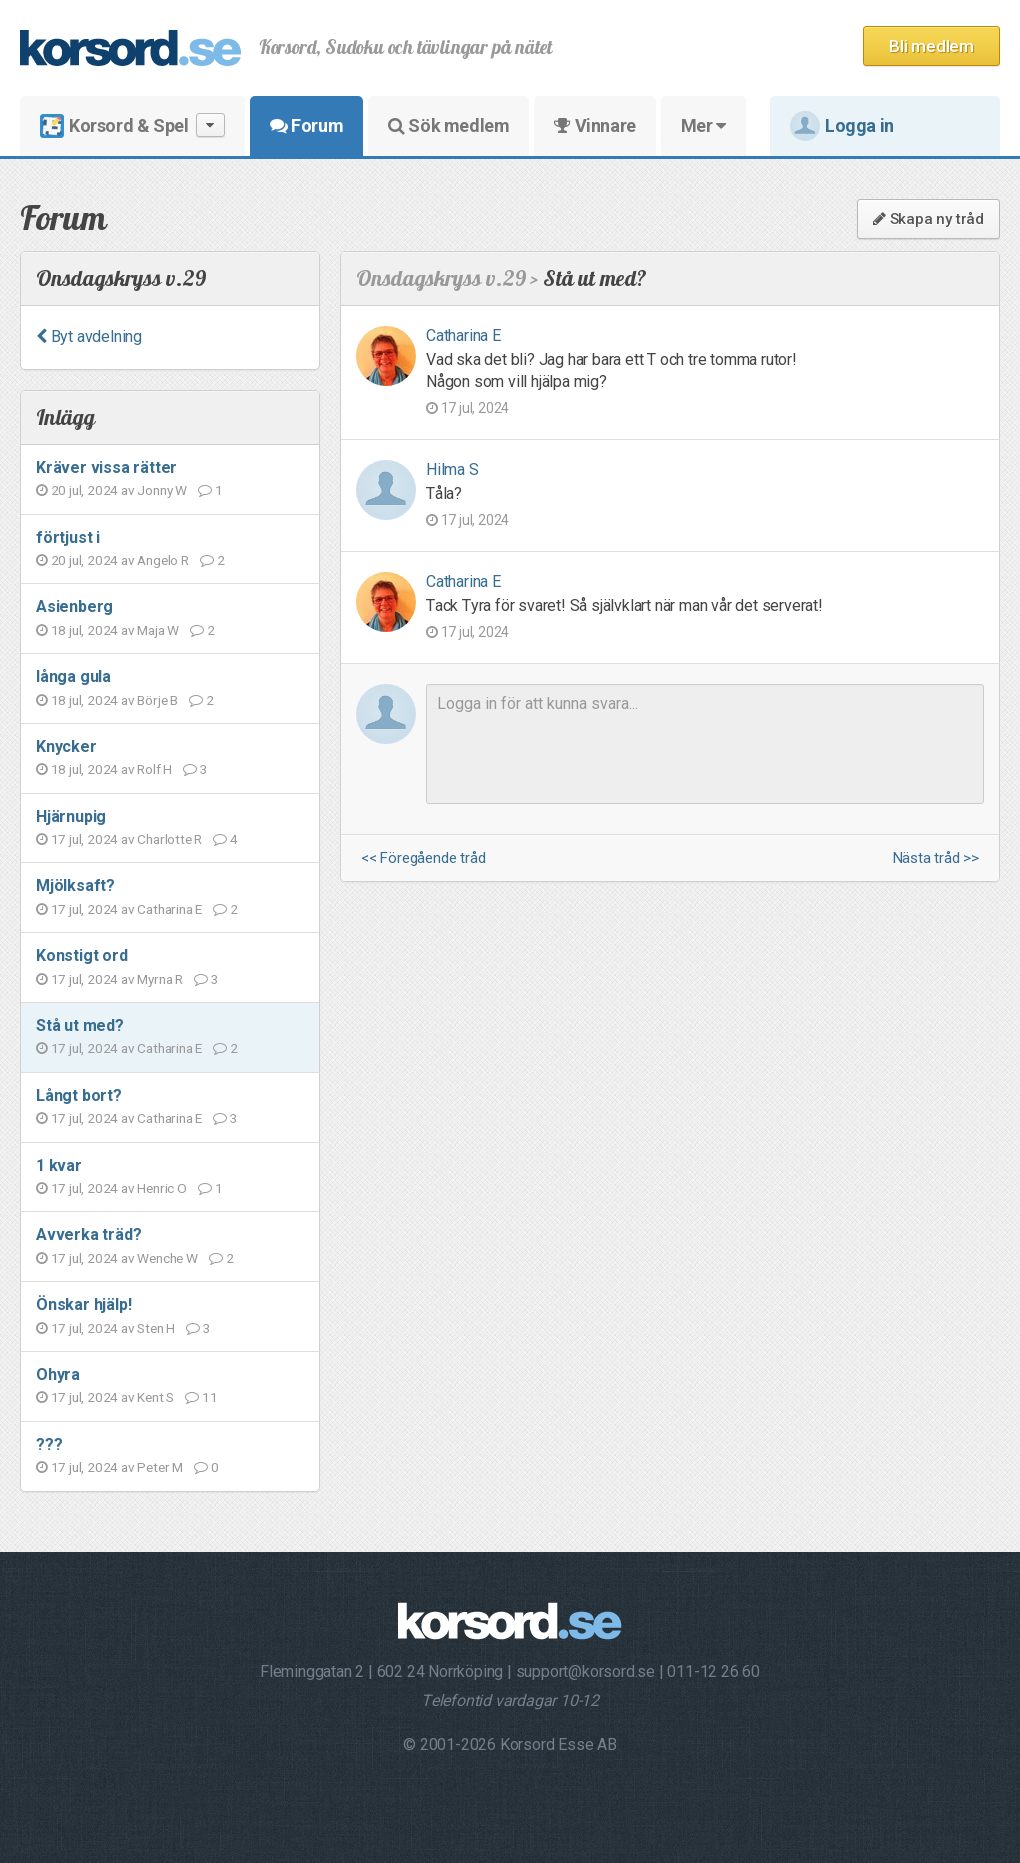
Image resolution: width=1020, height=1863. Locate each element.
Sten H (156, 1328)
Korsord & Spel (132, 125)
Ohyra (58, 1374)
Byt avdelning (89, 336)
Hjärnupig (71, 816)
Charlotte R (169, 839)
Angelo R (162, 560)
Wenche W (167, 1258)
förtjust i (68, 537)
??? (49, 1444)
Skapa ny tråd (928, 219)
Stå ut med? (80, 1025)
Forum (306, 125)
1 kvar (59, 1165)
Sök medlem (448, 125)
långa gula (73, 676)
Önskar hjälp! (83, 1304)
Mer (703, 125)
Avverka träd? (88, 1234)
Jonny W (162, 490)
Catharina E (169, 909)
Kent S (155, 1397)
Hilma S (452, 469)
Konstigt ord (82, 955)
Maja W (158, 630)
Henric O (161, 1188)
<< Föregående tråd (423, 858)
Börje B (157, 700)
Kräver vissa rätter (106, 467)
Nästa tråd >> (936, 858)
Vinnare (594, 125)
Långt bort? (79, 1095)
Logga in (842, 126)
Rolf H (154, 769)
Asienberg (74, 606)
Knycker (66, 746)
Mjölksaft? (75, 885)
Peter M (160, 1467)
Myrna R (160, 979)
